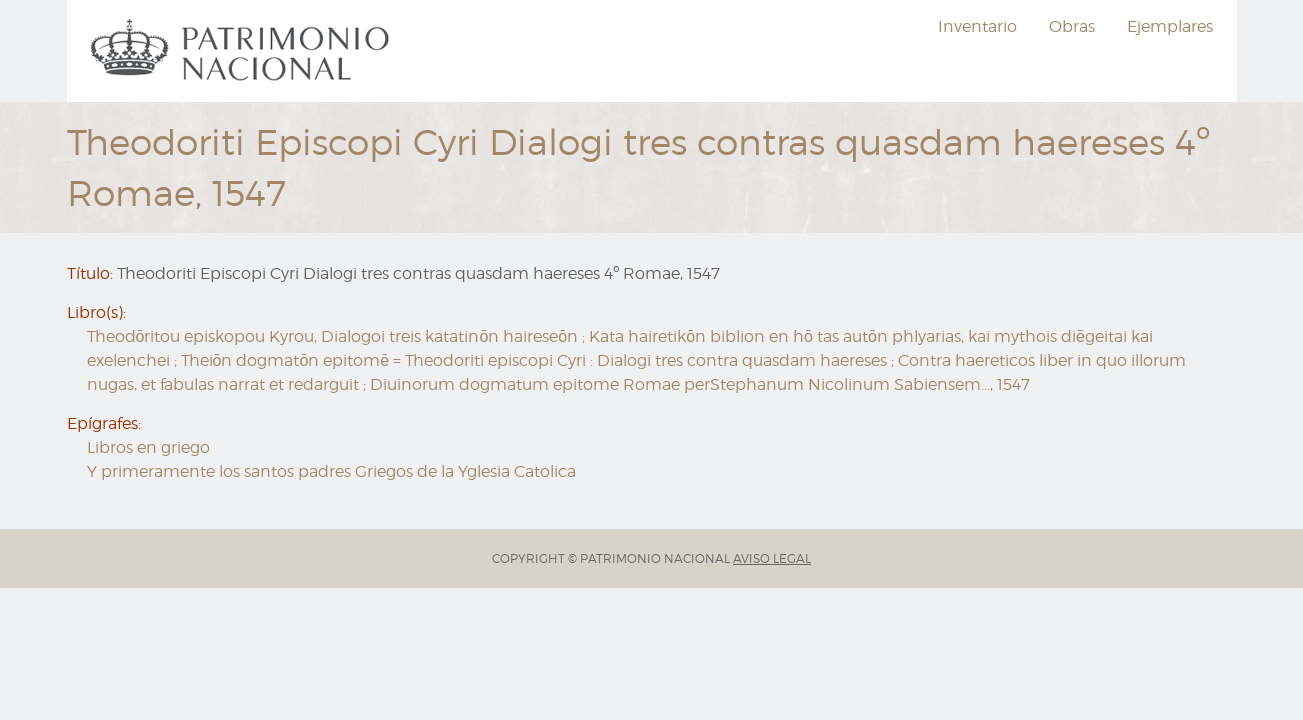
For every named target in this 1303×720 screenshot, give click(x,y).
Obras (1072, 26)
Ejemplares (1170, 26)
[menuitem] (243, 51)
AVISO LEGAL (772, 558)
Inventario (977, 26)
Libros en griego (148, 447)
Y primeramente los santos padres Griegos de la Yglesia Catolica (331, 471)
